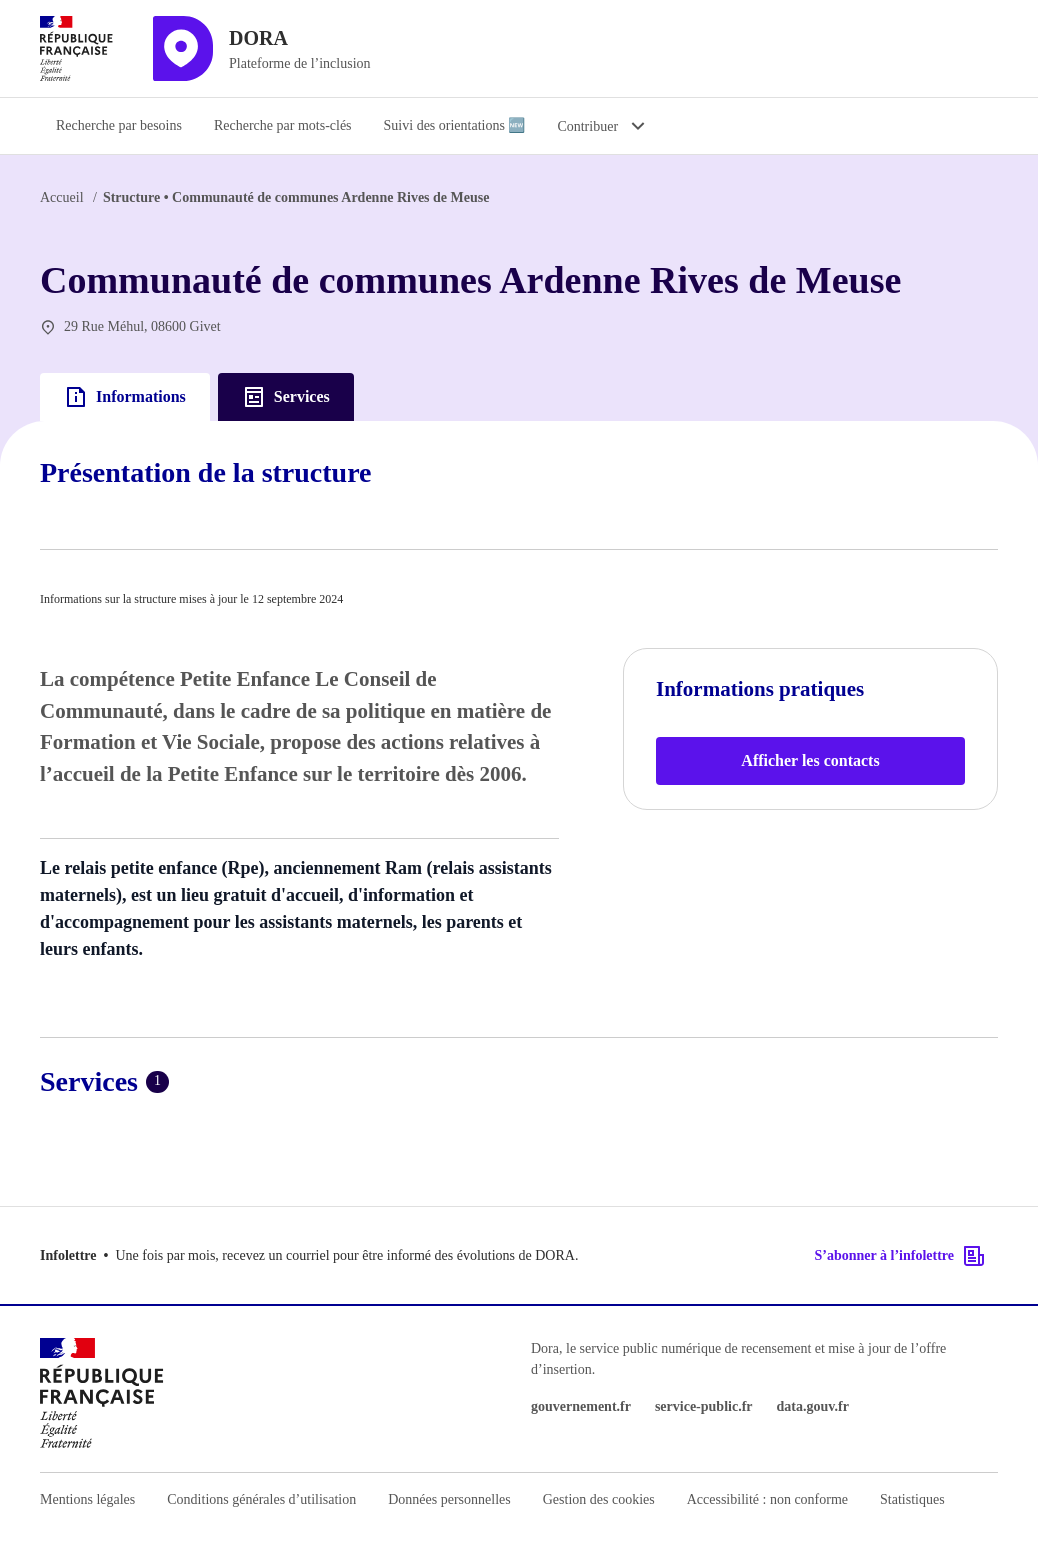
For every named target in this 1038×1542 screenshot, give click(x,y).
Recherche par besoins (119, 125)
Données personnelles (449, 1499)
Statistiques (912, 1499)
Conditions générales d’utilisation (261, 1499)
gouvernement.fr (581, 1406)
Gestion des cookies (599, 1499)
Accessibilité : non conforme (767, 1499)
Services (286, 397)
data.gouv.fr (813, 1406)
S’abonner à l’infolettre (900, 1256)
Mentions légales (87, 1499)
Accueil (62, 197)
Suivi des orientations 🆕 (455, 125)
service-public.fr (704, 1406)
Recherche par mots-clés (283, 125)
